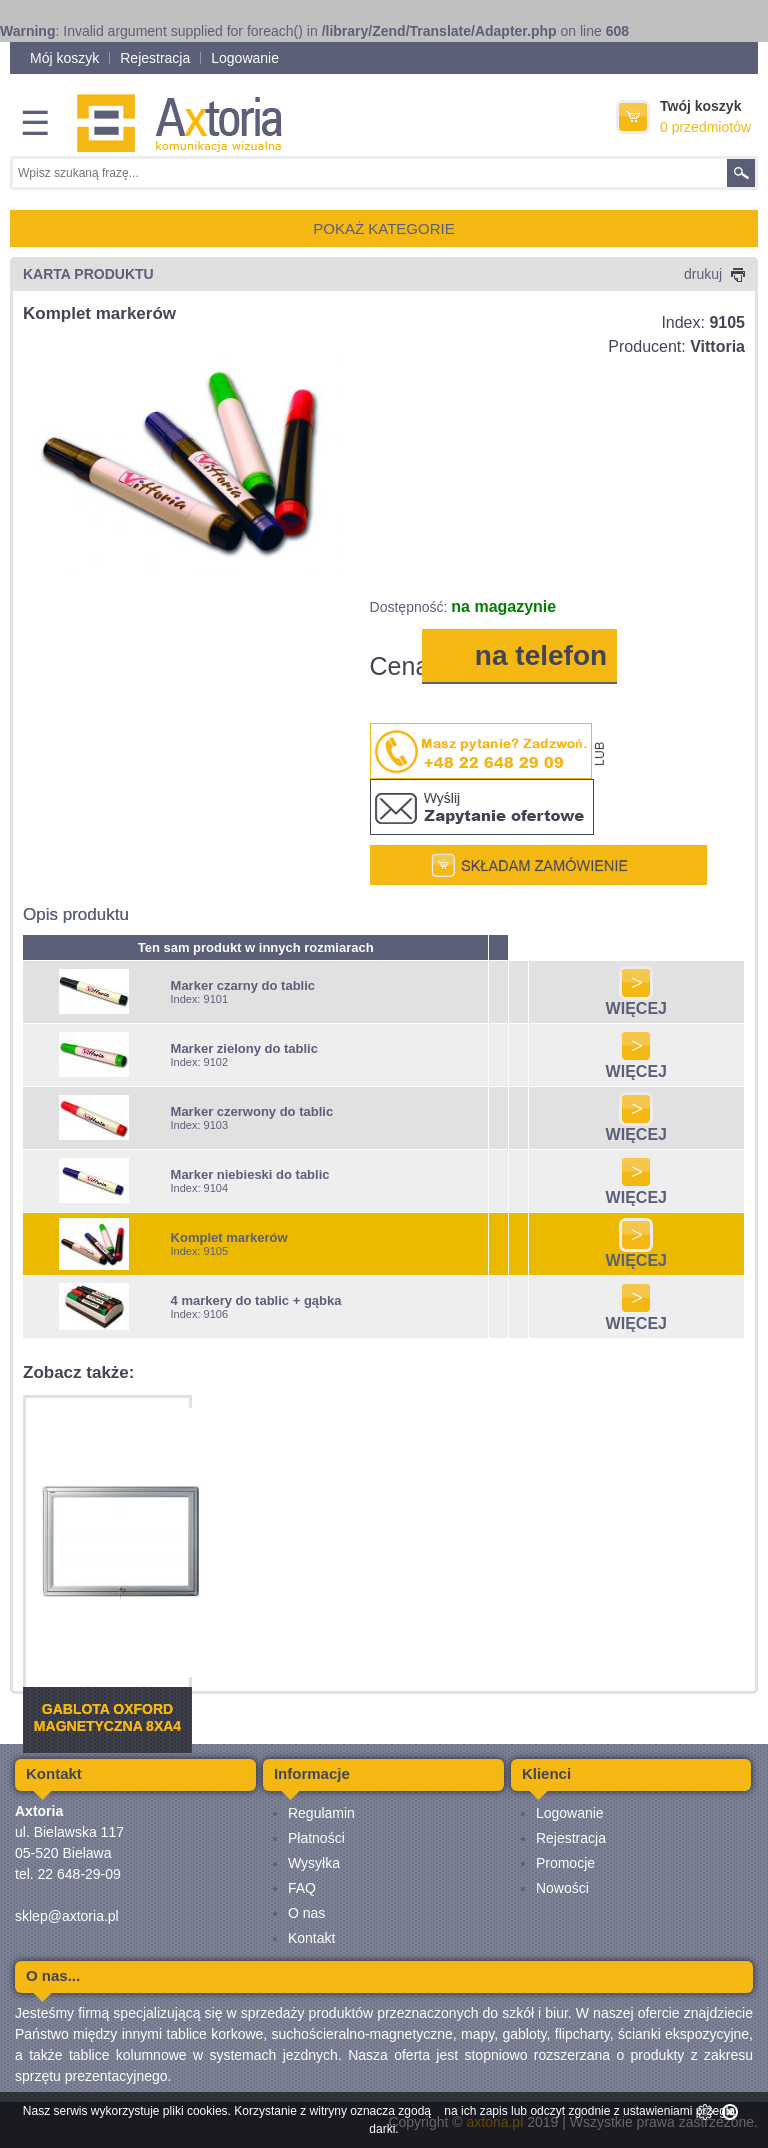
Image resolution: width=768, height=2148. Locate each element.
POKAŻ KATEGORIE (383, 228)
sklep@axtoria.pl (67, 1916)
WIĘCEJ (636, 1001)
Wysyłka (314, 1863)
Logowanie (245, 58)
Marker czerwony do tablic (252, 1111)
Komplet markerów (229, 1237)
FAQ (302, 1888)
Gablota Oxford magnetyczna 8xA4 (107, 1717)
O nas (306, 1913)
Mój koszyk (64, 58)
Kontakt (311, 1938)
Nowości (562, 1888)
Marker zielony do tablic (244, 1048)
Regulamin (321, 1813)
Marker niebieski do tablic (250, 1174)
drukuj (714, 274)
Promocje (565, 1863)
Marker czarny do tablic (243, 985)
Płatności (316, 1838)
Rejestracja (155, 58)
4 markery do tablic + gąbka (256, 1300)
